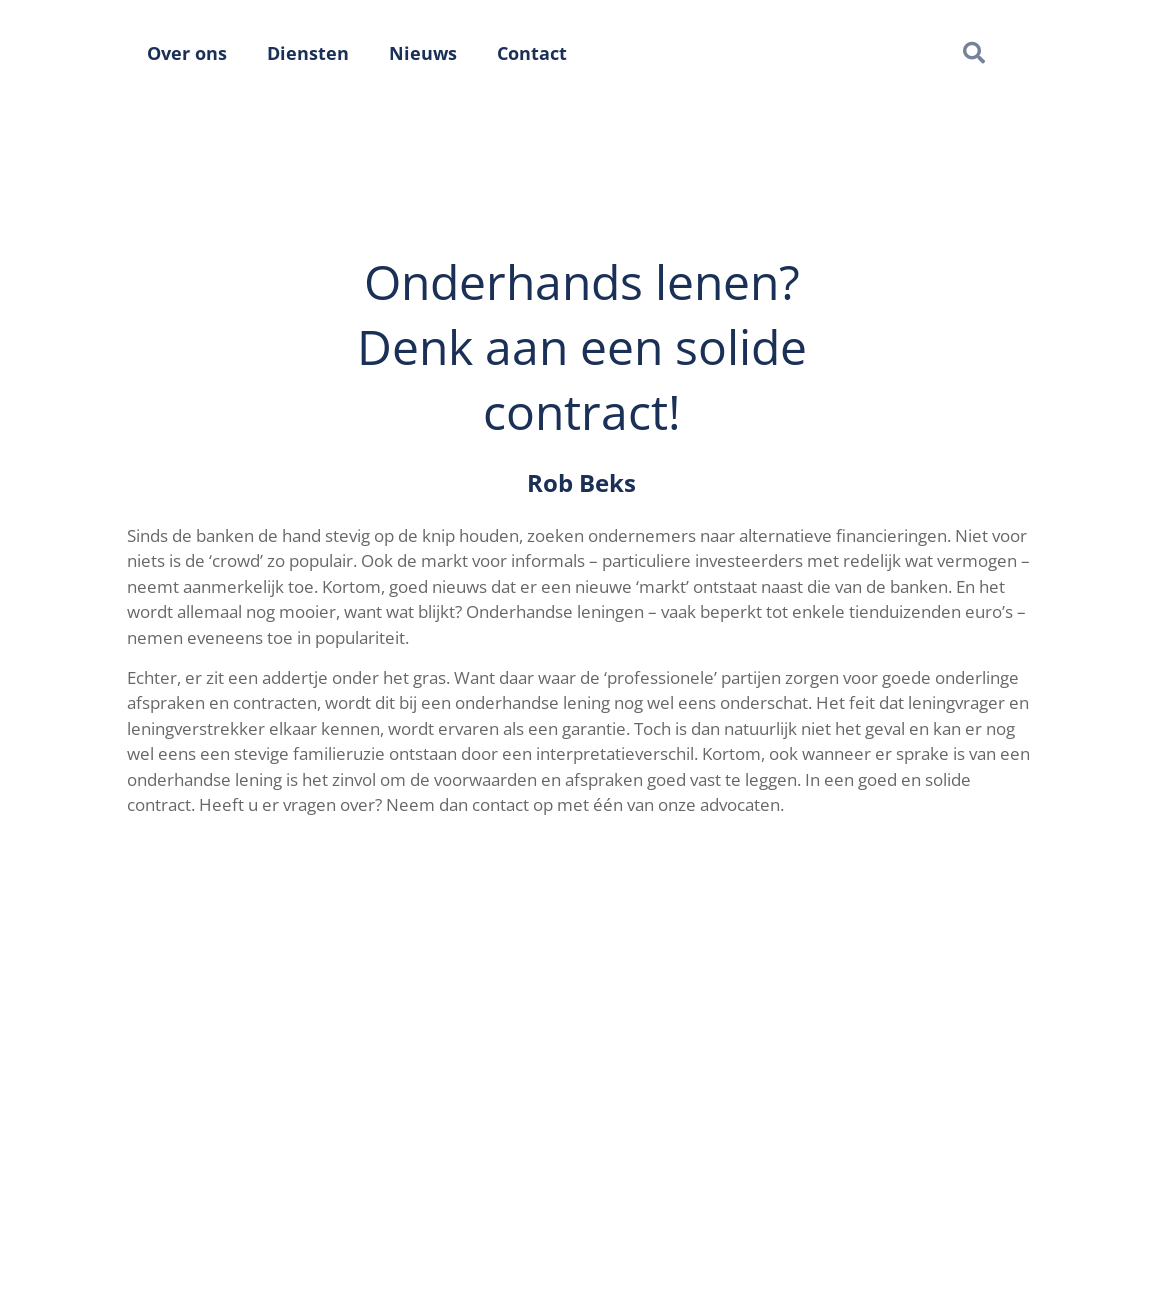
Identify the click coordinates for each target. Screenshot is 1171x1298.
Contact (532, 53)
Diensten (308, 53)
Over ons (187, 53)
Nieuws (423, 53)
